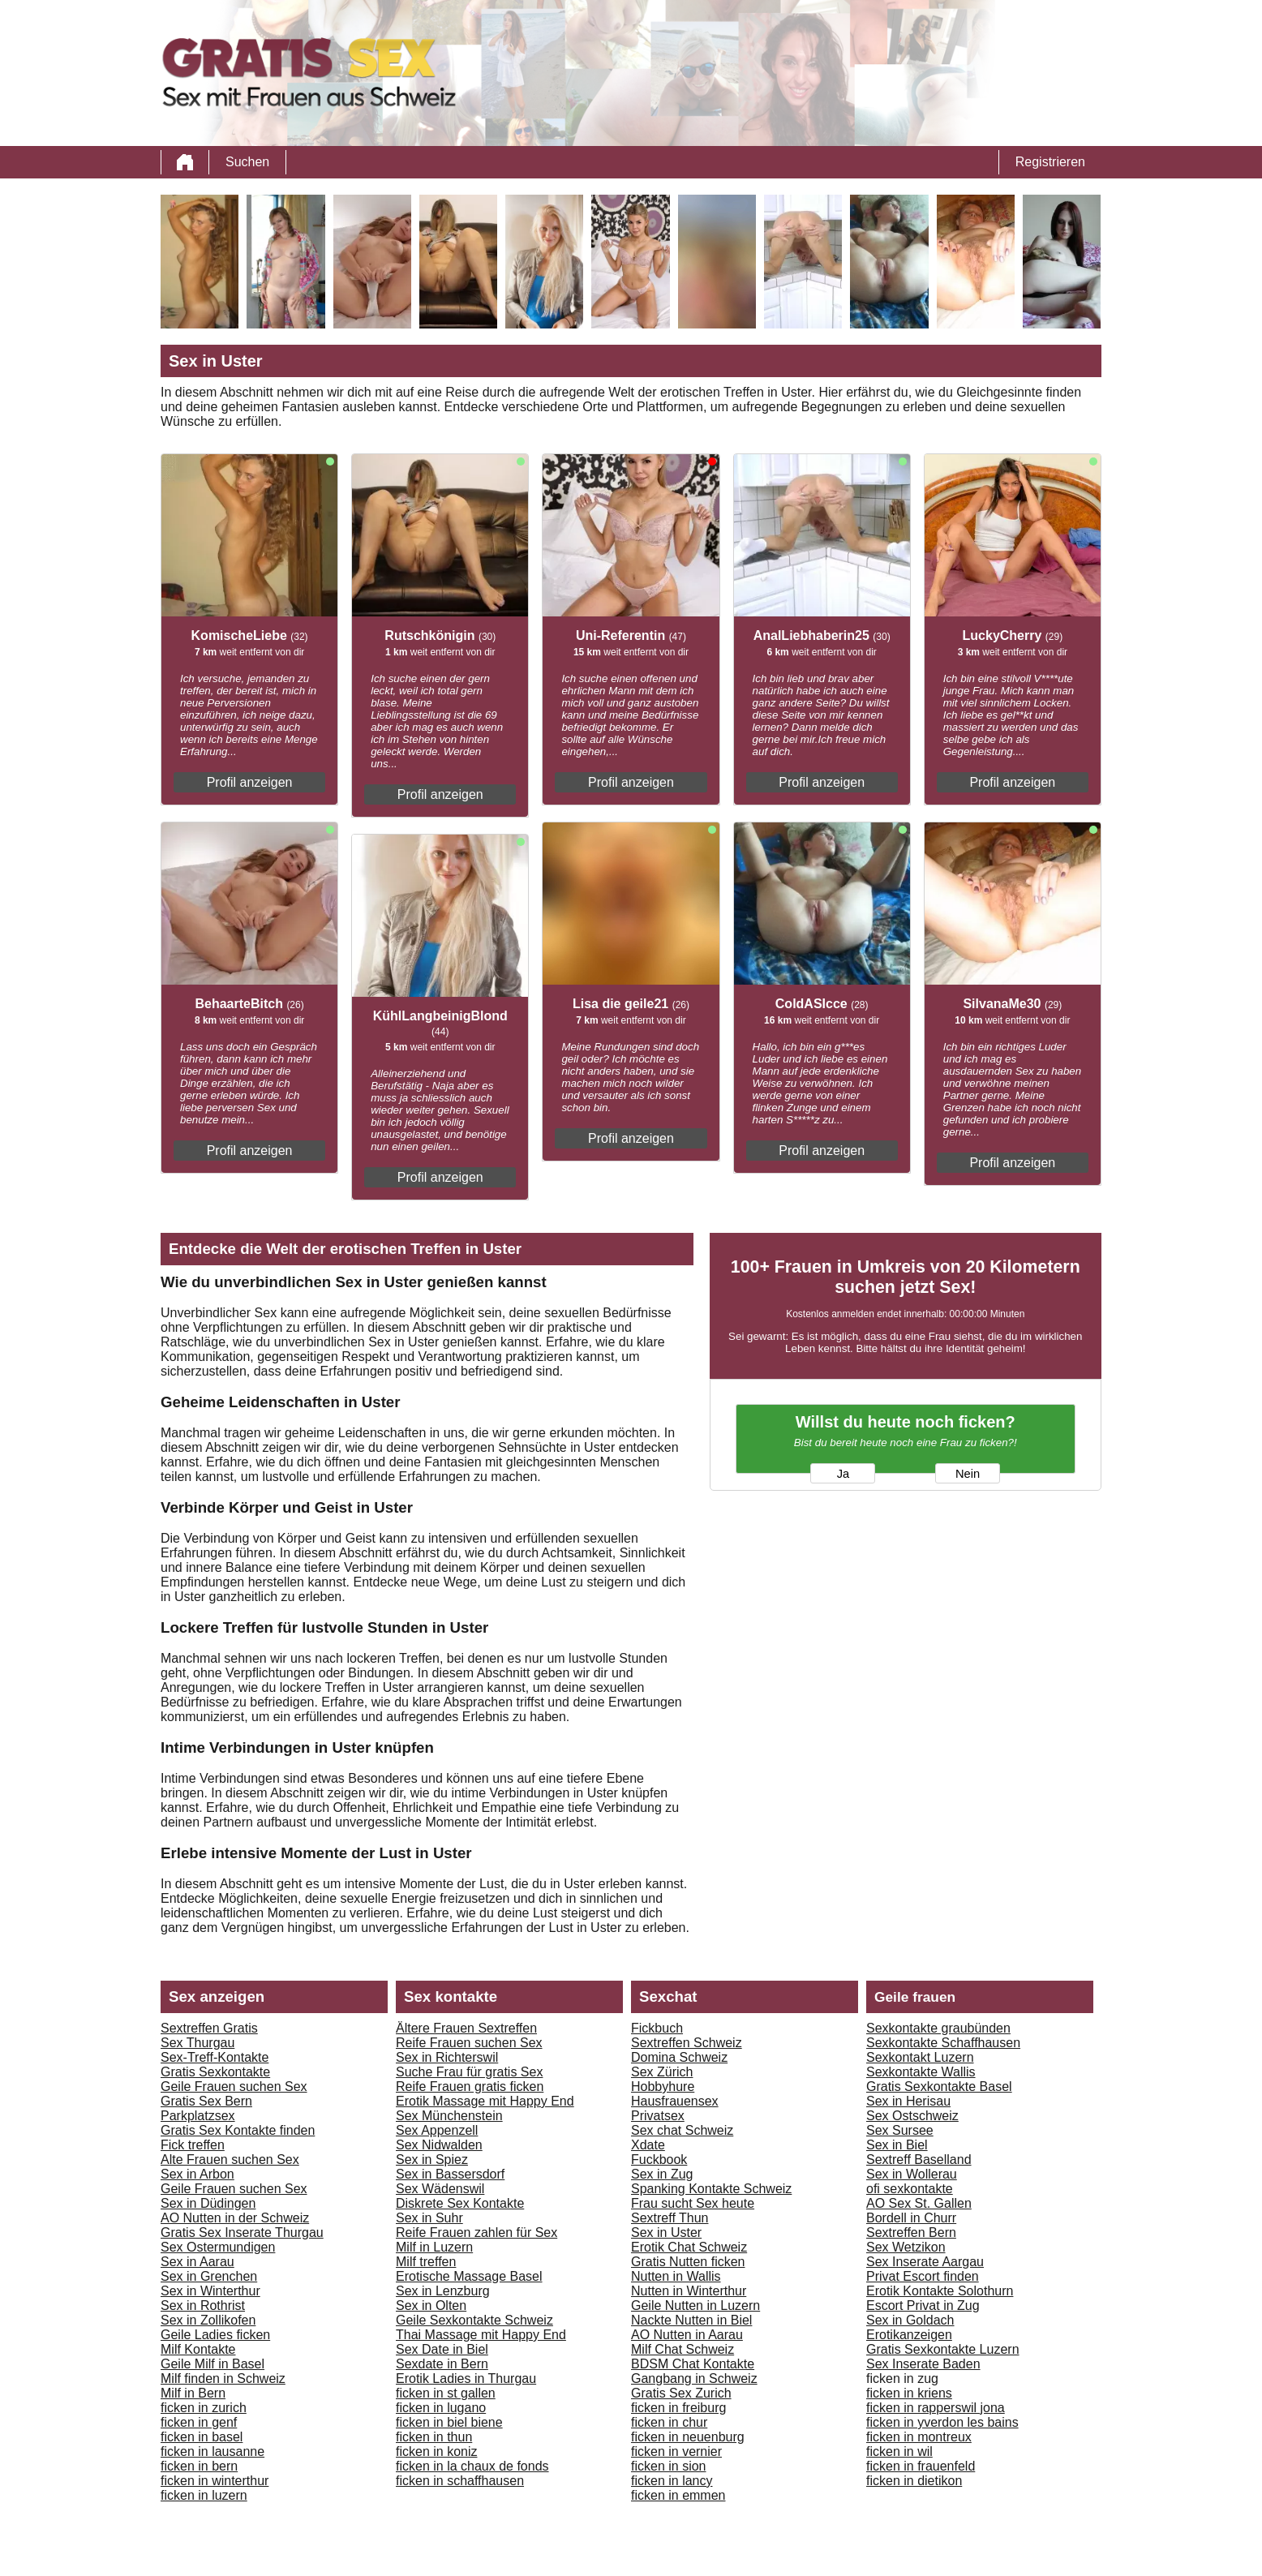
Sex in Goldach (910, 2320)
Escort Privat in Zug (923, 2305)
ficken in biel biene (449, 2422)
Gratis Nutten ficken (688, 2262)
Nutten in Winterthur (688, 2291)
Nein (967, 1473)
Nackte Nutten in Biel (691, 2320)
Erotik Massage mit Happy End (485, 2101)
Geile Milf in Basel (212, 2364)
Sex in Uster (666, 2232)
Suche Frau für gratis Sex (469, 2072)
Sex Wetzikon (906, 2247)
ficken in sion (668, 2466)
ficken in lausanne (212, 2451)
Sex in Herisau (908, 2101)
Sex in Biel (897, 2145)
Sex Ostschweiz (912, 2116)
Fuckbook (659, 2159)
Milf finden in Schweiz (223, 2378)
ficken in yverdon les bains (942, 2422)
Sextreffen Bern (911, 2232)
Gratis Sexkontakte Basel (939, 2086)
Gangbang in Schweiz (694, 2378)
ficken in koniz (437, 2451)
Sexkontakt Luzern (920, 2057)
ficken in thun (434, 2437)
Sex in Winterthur (210, 2291)
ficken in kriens (909, 2393)
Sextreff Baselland (919, 2159)
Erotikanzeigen (909, 2335)
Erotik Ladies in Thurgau (466, 2378)
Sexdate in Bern (442, 2364)
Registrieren (1050, 162)
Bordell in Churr (911, 2218)
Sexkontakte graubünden (938, 2028)
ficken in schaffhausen (460, 2481)
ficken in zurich (204, 2408)
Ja (843, 1473)
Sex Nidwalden (439, 2145)
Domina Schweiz (679, 2057)
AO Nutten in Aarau (687, 2335)
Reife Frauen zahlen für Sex (476, 2232)
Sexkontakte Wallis (921, 2072)
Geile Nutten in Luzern (695, 2305)
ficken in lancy (672, 2481)
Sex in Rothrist (203, 2305)
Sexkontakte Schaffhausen (943, 2043)
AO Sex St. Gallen (919, 2203)
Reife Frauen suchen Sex (469, 2043)
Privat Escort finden (922, 2276)
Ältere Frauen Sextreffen (466, 2028)
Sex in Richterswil (447, 2057)
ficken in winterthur (214, 2481)
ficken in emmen (678, 2495)
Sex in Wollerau (911, 2174)
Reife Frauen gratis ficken (469, 2086)
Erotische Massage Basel (469, 2276)
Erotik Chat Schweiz (689, 2247)
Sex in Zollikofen (208, 2320)
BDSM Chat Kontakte (692, 2364)
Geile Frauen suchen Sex (234, 2086)
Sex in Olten (431, 2305)
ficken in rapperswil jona (935, 2408)
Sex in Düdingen (208, 2203)
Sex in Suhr (429, 2218)
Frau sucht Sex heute (692, 2203)
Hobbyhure (662, 2086)
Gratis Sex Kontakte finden (238, 2130)
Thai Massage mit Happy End (481, 2335)
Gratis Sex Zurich (681, 2393)
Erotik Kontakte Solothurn (939, 2291)
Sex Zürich (662, 2072)
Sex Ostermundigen (218, 2247)
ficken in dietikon (914, 2481)
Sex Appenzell (437, 2130)
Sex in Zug (662, 2174)
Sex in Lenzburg (443, 2291)
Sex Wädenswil (440, 2189)
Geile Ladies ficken (215, 2335)
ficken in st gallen (446, 2393)
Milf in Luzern (434, 2247)
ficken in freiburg (678, 2408)
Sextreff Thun (669, 2218)
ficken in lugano (441, 2408)
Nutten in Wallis (676, 2276)
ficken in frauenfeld (920, 2466)
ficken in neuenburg (688, 2437)
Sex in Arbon (197, 2174)
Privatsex (658, 2116)
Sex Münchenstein (449, 2116)
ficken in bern (199, 2466)
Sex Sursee (900, 2130)
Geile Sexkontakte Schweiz (474, 2320)
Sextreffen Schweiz (686, 2043)
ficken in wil (899, 2451)
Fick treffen (193, 2145)
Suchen (247, 162)
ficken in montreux (919, 2437)
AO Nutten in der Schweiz (235, 2218)
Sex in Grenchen (209, 2276)
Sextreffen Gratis (209, 2028)
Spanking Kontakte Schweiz (711, 2189)
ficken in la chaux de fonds (472, 2466)
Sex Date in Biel (442, 2349)
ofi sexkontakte (909, 2189)
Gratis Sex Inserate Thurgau (242, 2232)
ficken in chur (669, 2422)
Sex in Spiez (432, 2159)
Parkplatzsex (198, 2116)
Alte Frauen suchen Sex (230, 2159)
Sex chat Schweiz (682, 2130)
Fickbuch (657, 2028)
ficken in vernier (676, 2451)
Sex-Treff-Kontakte (214, 2057)
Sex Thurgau (197, 2043)
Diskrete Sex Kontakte (460, 2203)
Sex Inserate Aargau (925, 2262)
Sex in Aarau (197, 2262)
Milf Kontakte (198, 2349)
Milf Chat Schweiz (682, 2349)
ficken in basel (202, 2437)
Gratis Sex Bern (206, 2101)
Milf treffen (426, 2262)
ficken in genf (199, 2422)
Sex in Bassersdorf (450, 2174)
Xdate (648, 2145)
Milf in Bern (193, 2393)
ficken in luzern (204, 2495)
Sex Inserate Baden (923, 2364)
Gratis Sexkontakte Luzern (942, 2349)
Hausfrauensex (675, 2101)
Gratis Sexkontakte (215, 2072)
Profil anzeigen (250, 782)
